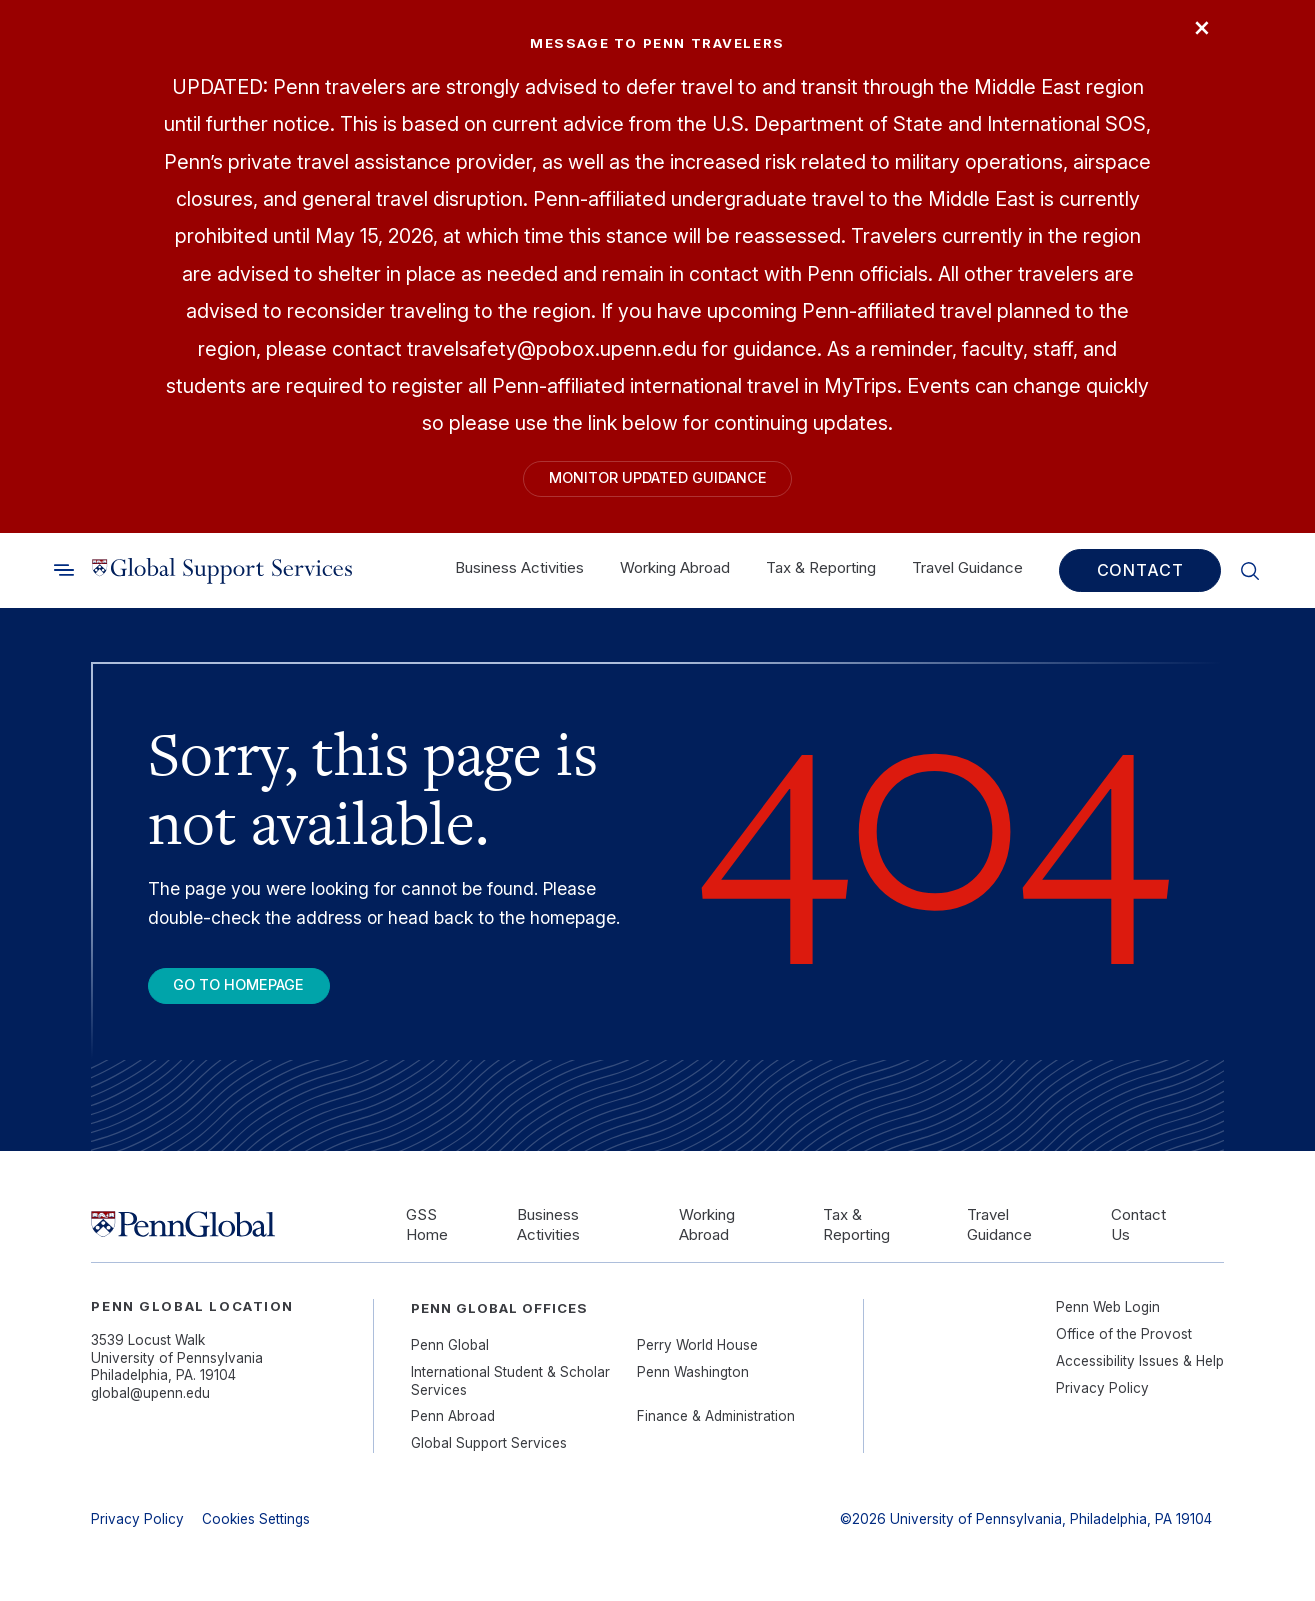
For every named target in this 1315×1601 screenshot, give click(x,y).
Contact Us (1138, 1237)
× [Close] (1195, 33)
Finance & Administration (716, 1430)
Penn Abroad (453, 1430)
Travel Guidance (967, 574)
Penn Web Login (1108, 1321)
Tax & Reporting (821, 574)
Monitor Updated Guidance (657, 481)
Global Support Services (489, 1457)
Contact (1140, 577)
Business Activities (519, 574)
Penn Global (450, 1359)
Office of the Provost (1124, 1348)
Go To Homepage (254, 995)
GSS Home (427, 1237)
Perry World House (697, 1359)
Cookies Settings (256, 1533)
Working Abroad (675, 574)
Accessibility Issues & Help (1140, 1374)
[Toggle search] (64, 577)
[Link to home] (222, 577)
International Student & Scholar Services (510, 1395)
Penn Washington (693, 1386)
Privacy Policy (1102, 1401)
